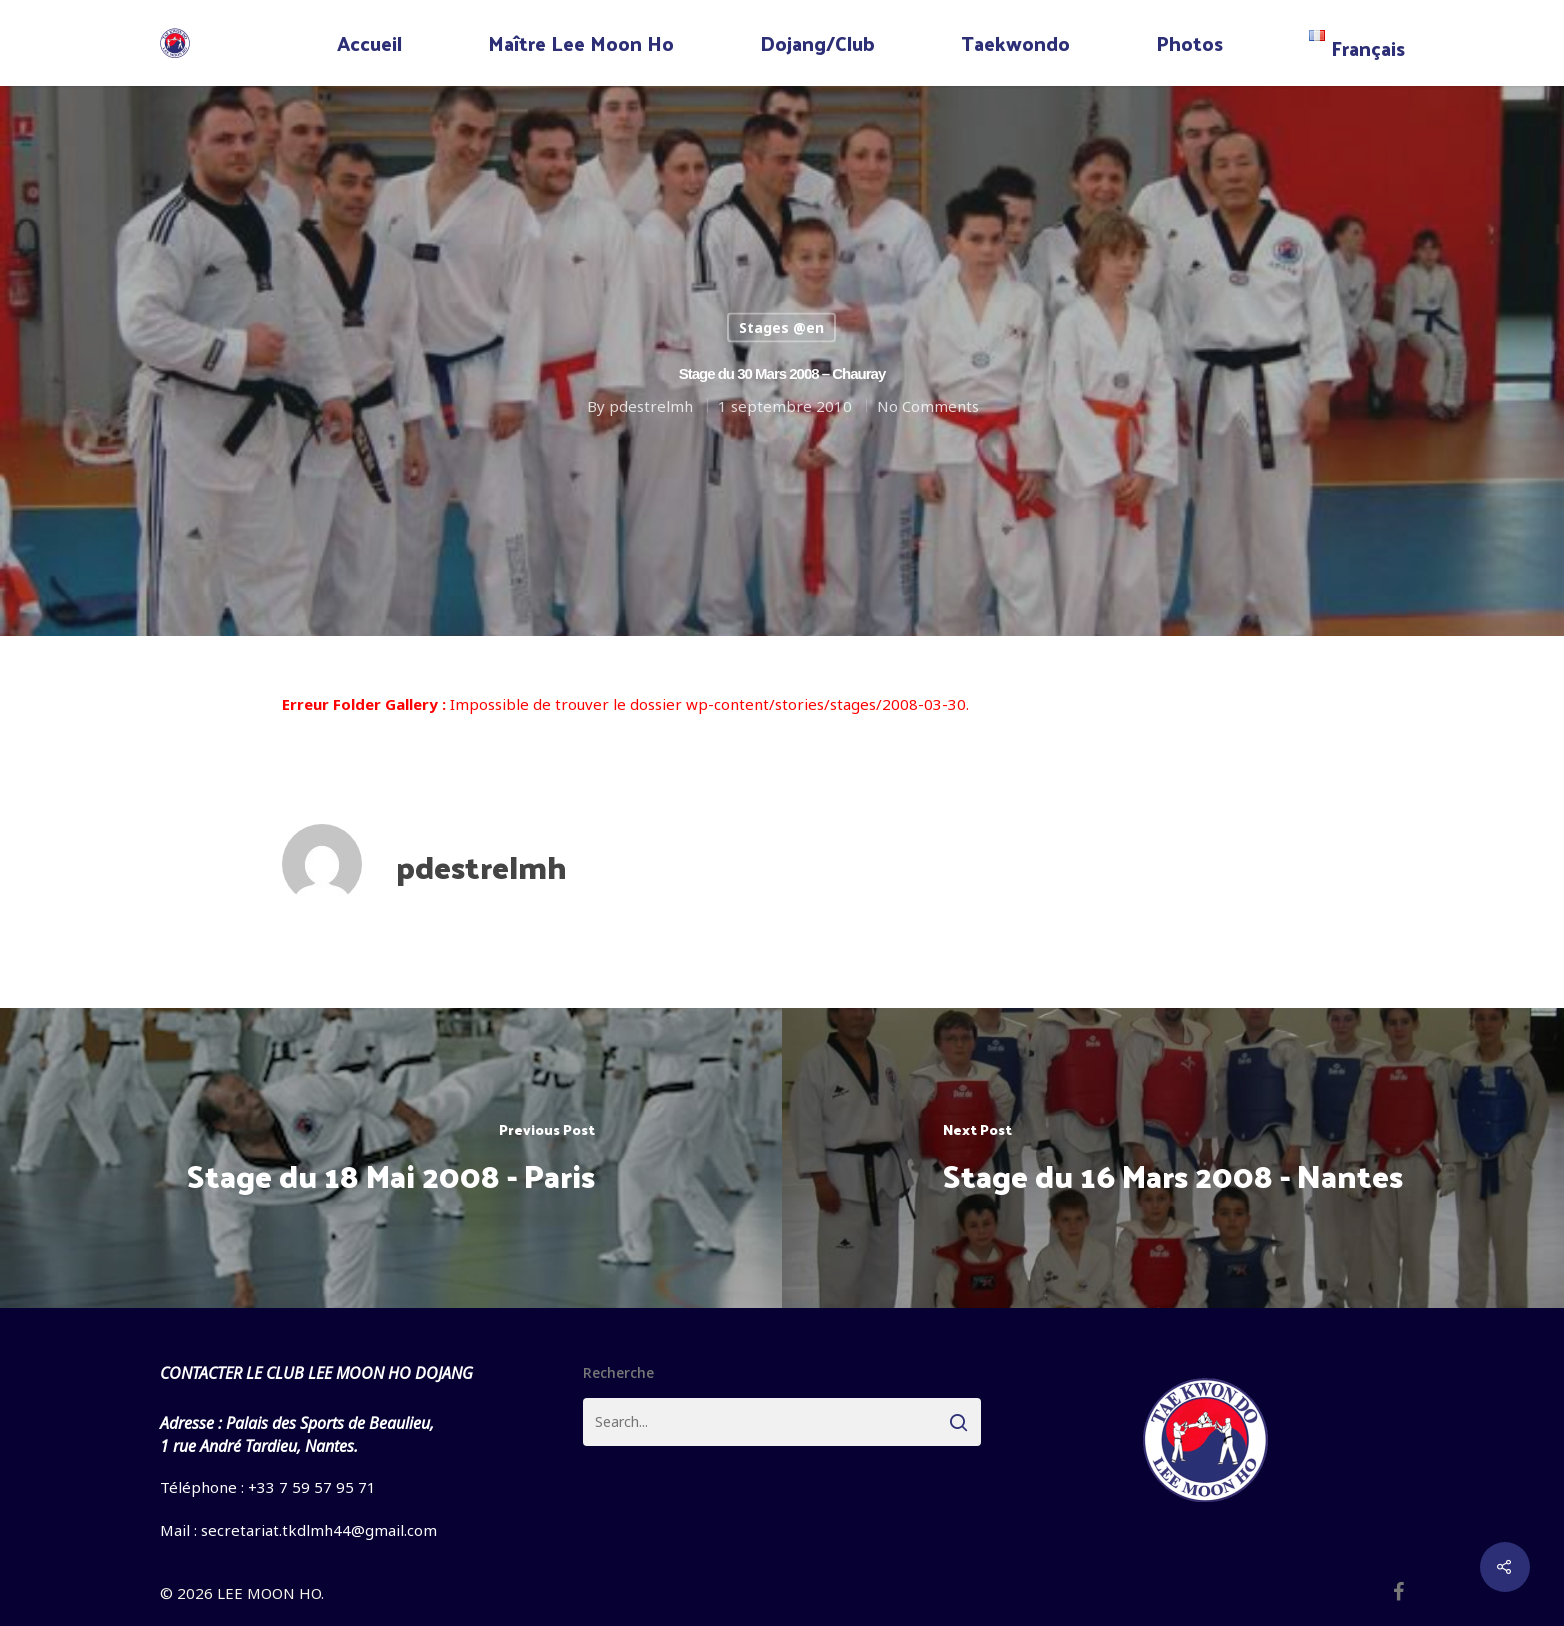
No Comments (927, 406)
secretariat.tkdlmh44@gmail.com (319, 1530)
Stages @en (781, 327)
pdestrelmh (650, 406)
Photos (1189, 43)
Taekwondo (1015, 43)
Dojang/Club (817, 43)
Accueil (369, 43)
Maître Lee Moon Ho (581, 43)
